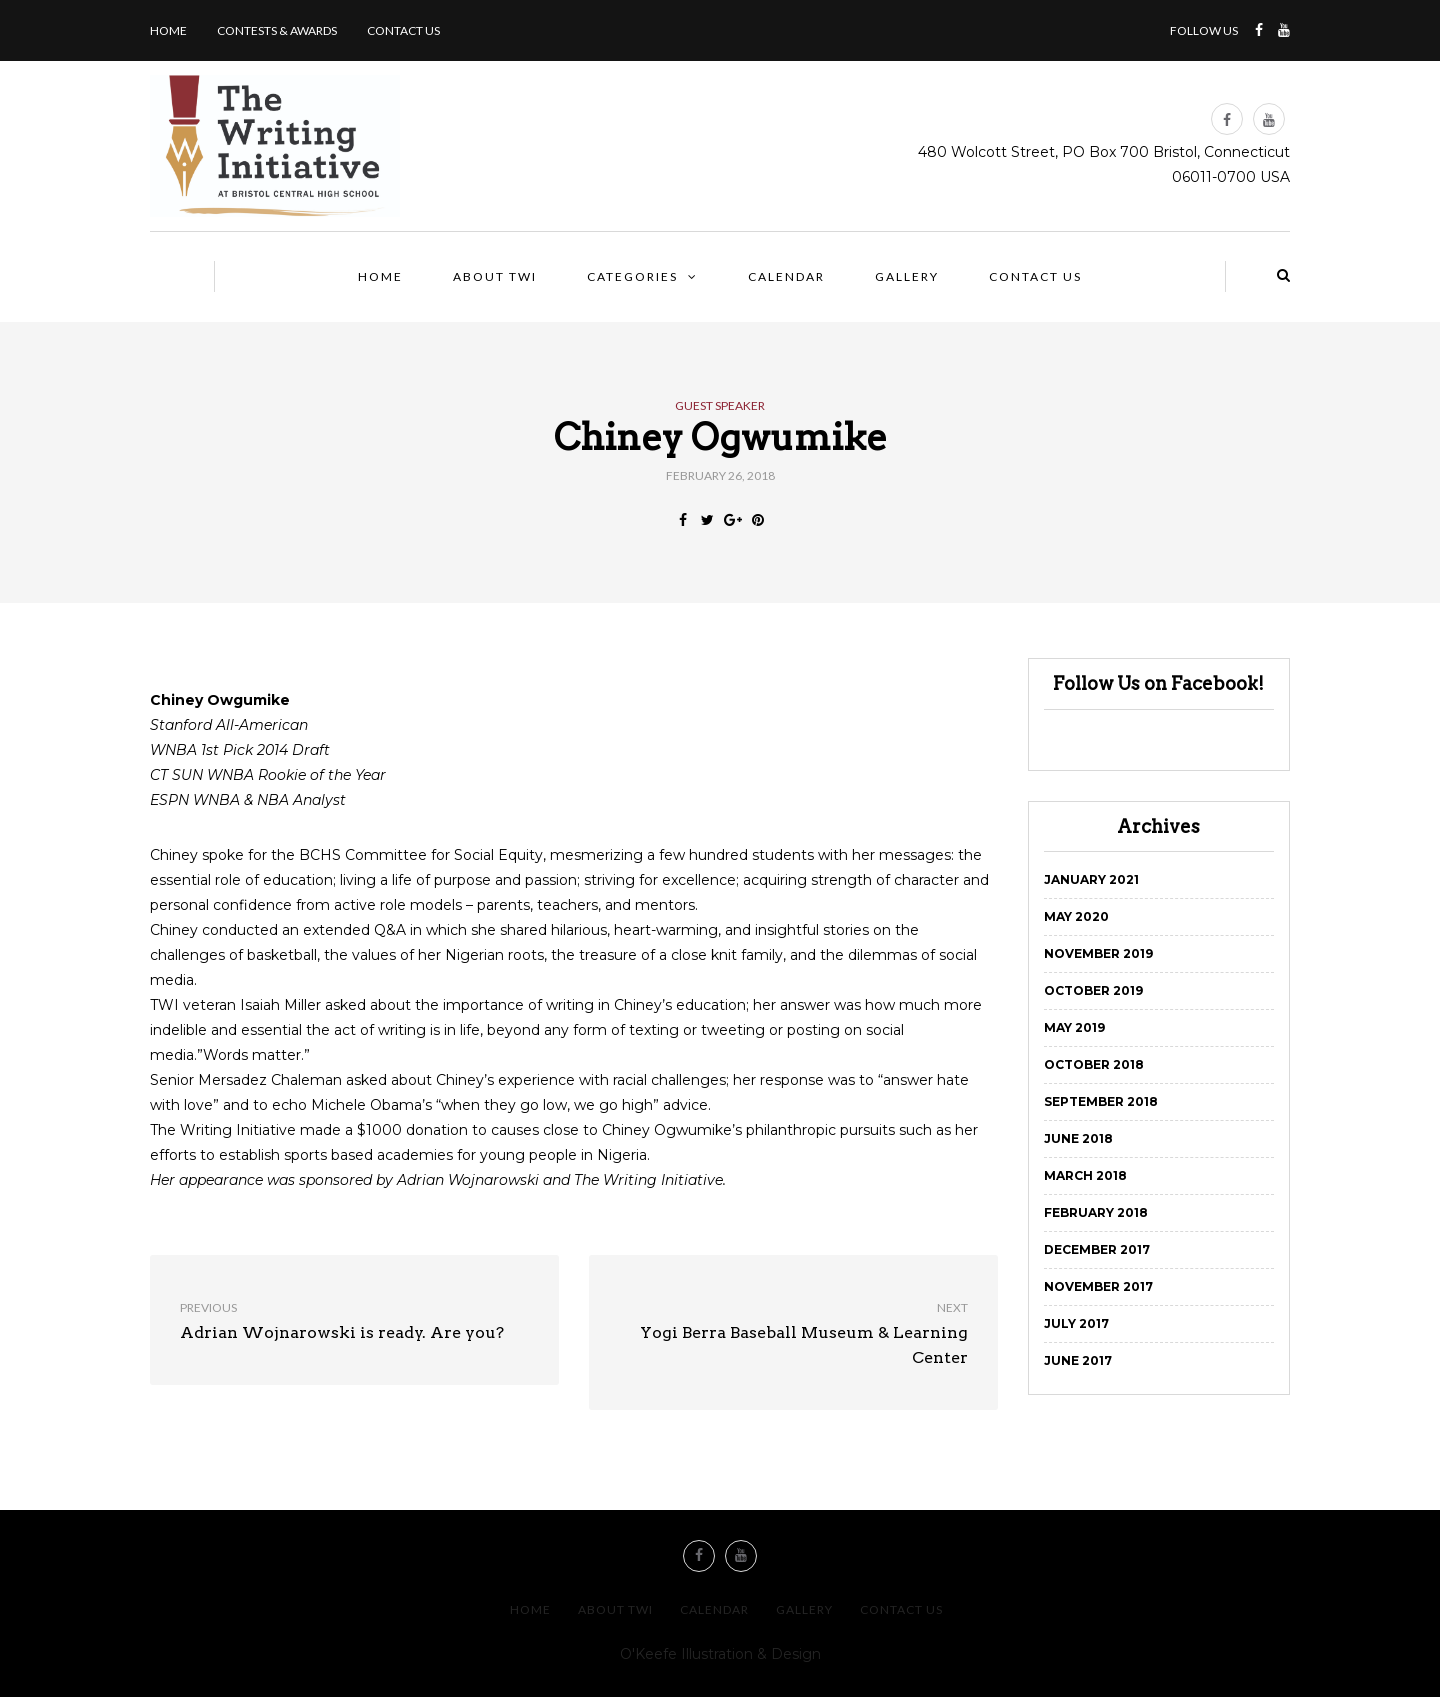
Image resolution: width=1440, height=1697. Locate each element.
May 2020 (1076, 916)
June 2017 (1078, 1360)
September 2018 (1101, 1101)
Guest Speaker (720, 406)
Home (168, 30)
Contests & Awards (277, 30)
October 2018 (1094, 1064)
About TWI (495, 276)
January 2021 (1091, 879)
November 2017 (1098, 1286)
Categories (632, 276)
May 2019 (1074, 1027)
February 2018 (1096, 1212)
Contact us (403, 30)
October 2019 (1093, 990)
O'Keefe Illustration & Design (720, 1654)
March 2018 (1085, 1175)
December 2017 (1097, 1249)
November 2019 (1098, 953)
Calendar (786, 276)
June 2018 (1078, 1138)
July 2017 (1076, 1323)
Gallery (907, 276)
